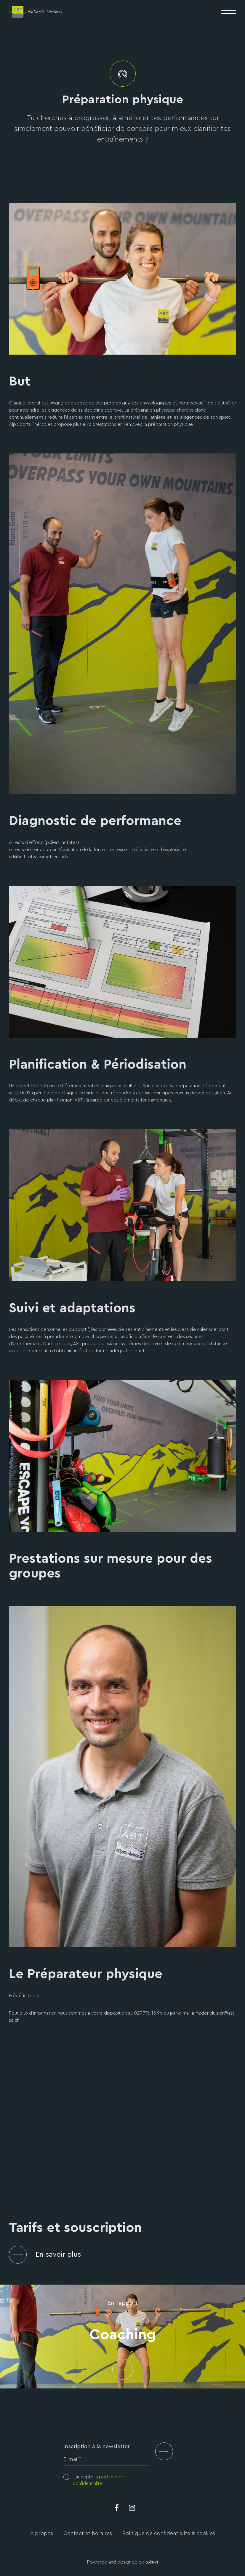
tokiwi (151, 2562)
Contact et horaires (87, 2533)
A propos (41, 2533)
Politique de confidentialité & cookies (168, 2533)
